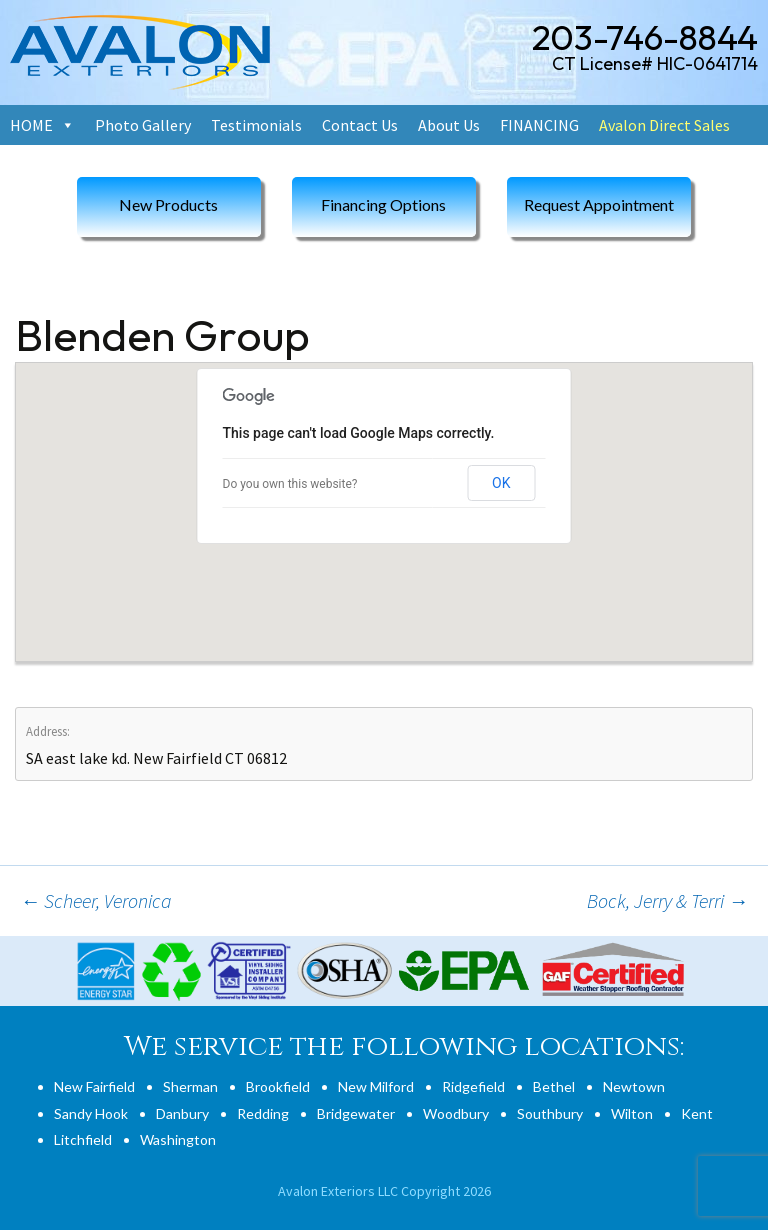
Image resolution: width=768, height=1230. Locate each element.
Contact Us (360, 125)
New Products (168, 204)
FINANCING (539, 125)
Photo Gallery (143, 125)
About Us (449, 125)
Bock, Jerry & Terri (667, 900)
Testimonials (256, 125)
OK (501, 483)
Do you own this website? (290, 484)
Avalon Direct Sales (664, 125)
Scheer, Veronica (96, 900)
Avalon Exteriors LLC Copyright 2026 (384, 1191)
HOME (31, 125)
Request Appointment (599, 204)
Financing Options (383, 204)
